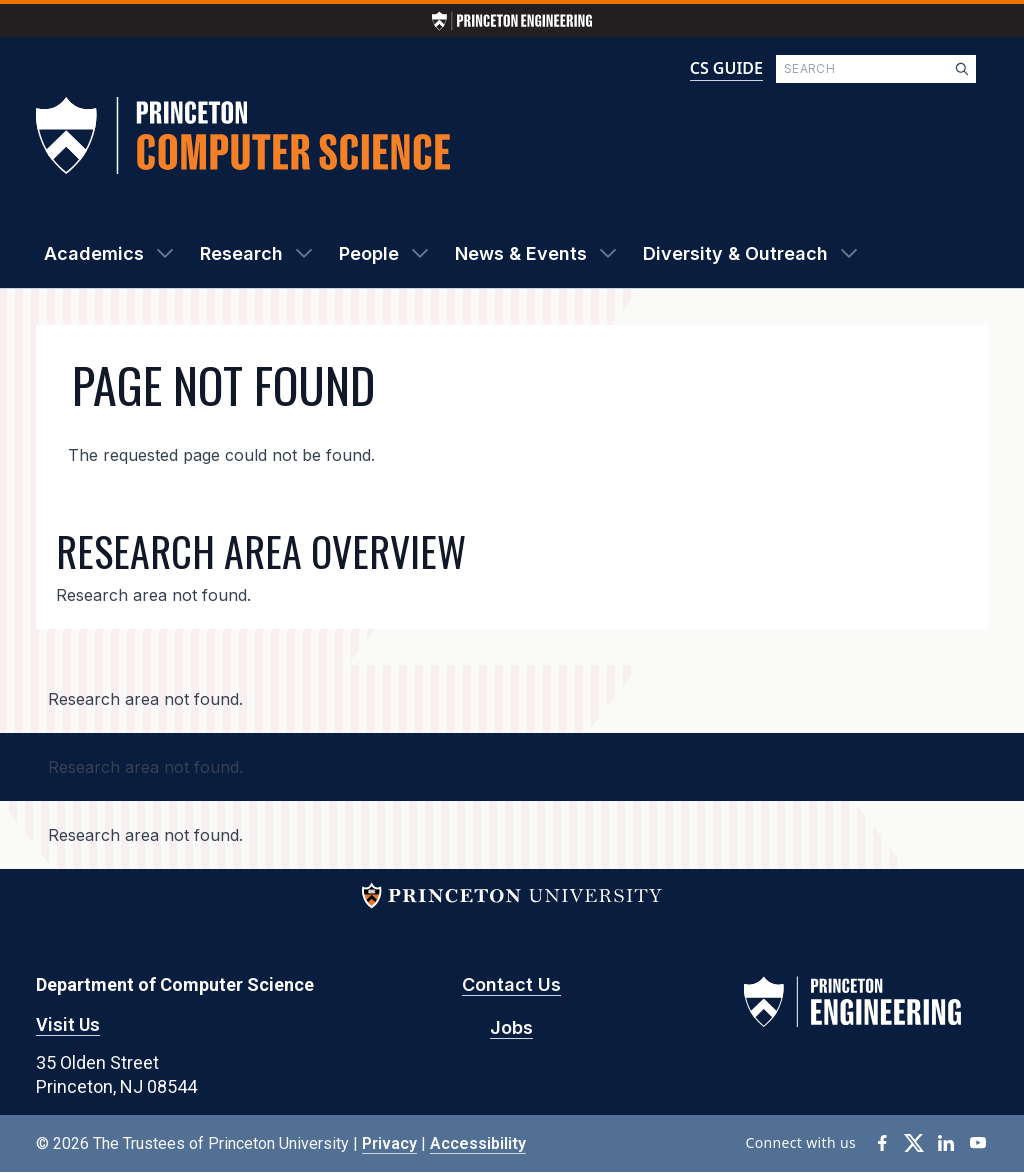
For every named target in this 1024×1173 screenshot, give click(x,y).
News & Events (521, 253)
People (369, 253)
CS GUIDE (726, 68)
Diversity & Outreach (735, 253)
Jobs (511, 1027)
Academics (94, 253)
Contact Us (511, 984)
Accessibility (478, 1143)
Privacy (389, 1143)
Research (241, 253)
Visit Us (68, 1024)
